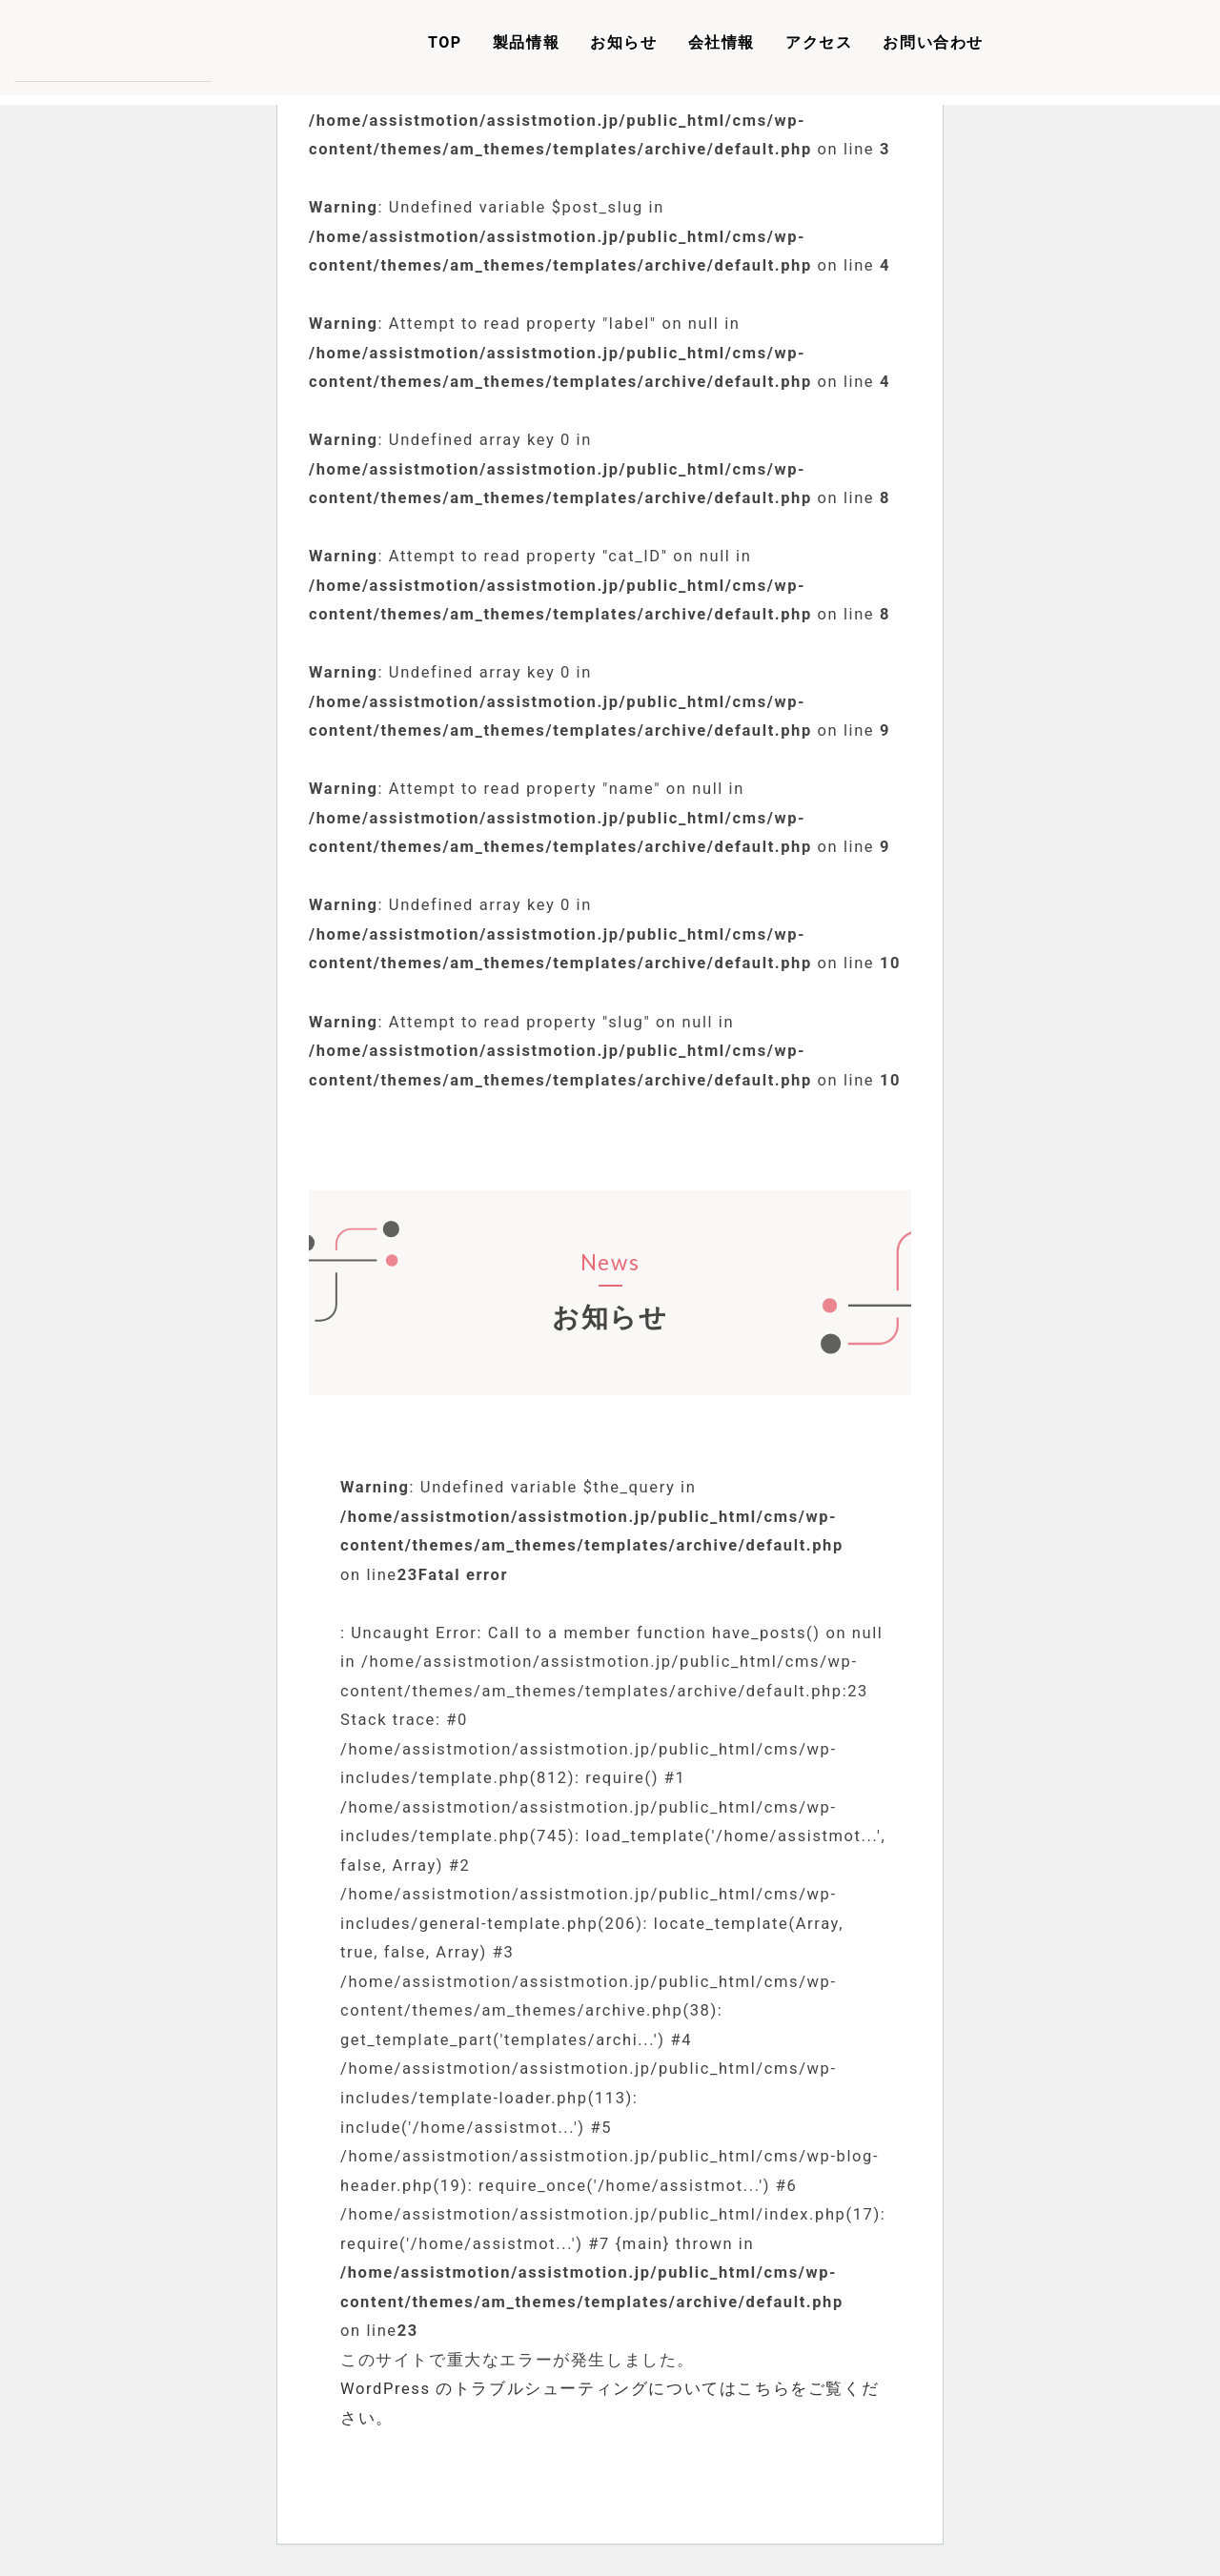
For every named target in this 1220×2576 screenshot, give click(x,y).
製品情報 (526, 42)
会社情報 (721, 42)
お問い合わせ (933, 42)
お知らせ (623, 42)
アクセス (818, 42)
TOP (445, 42)
